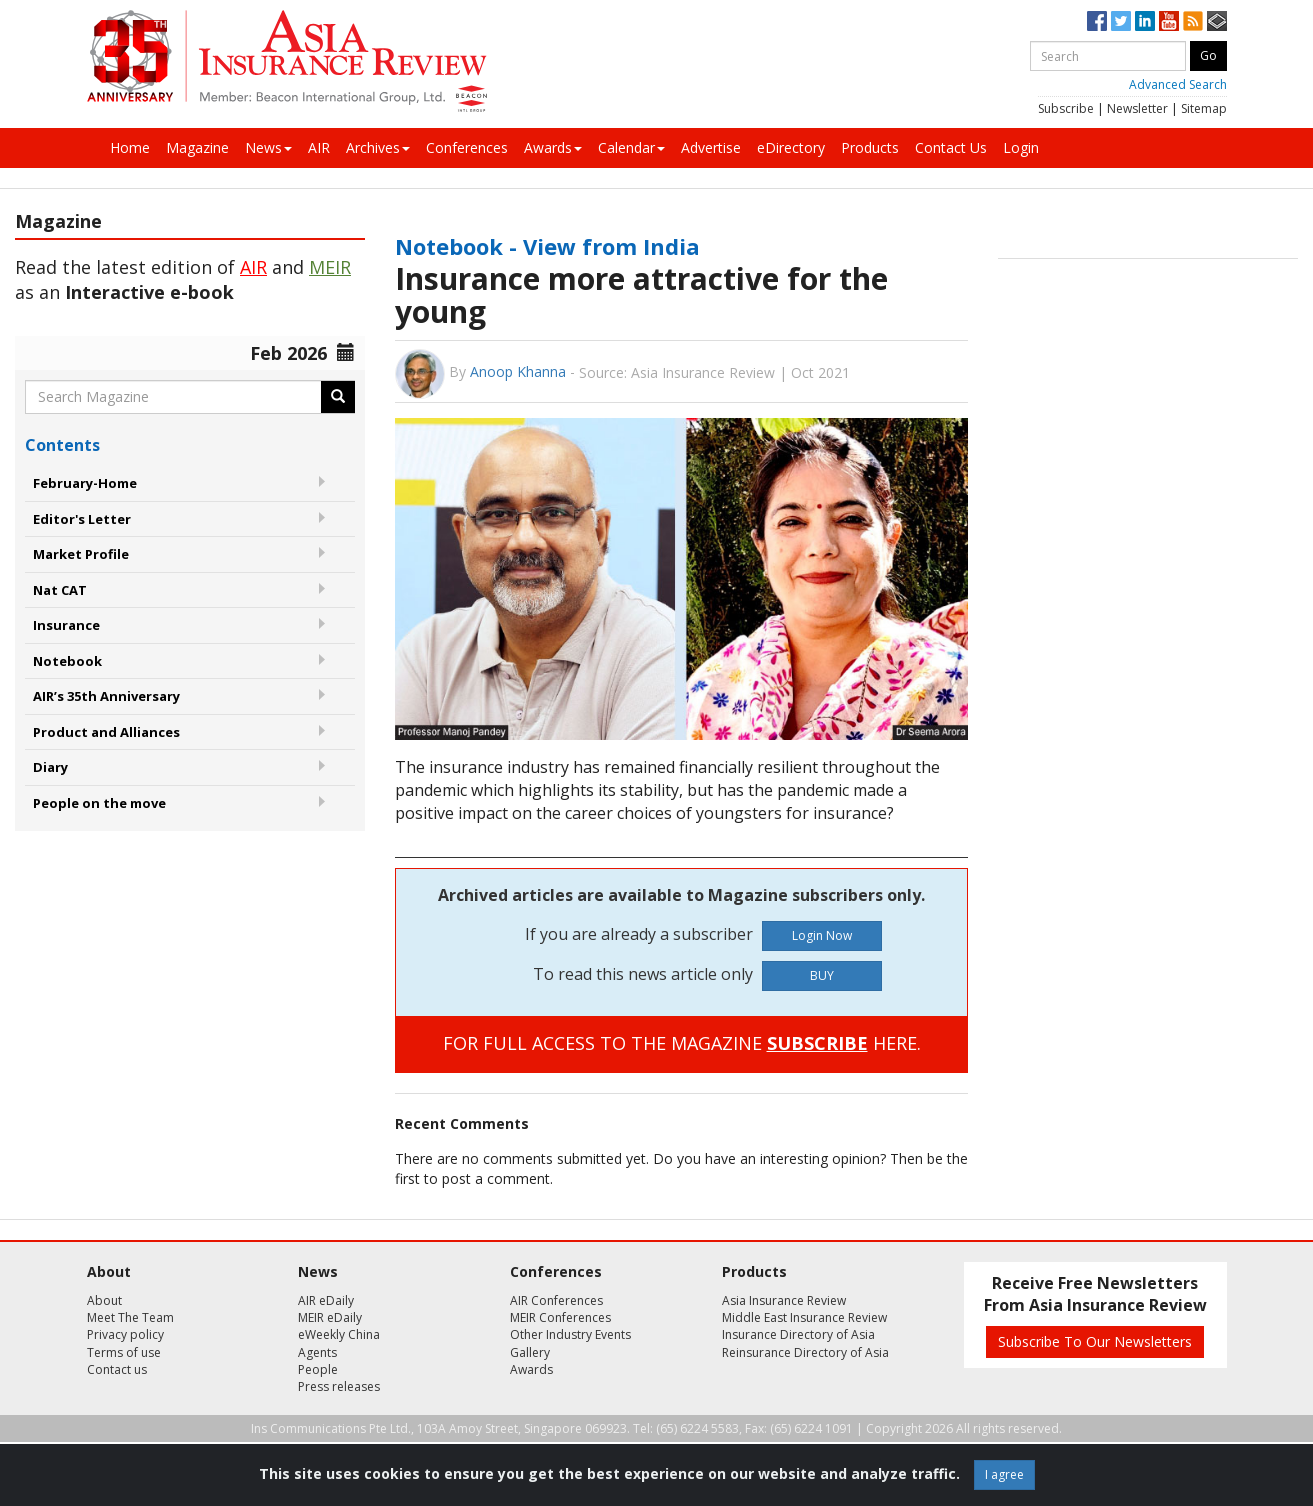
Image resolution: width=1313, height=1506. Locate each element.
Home (130, 147)
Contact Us (951, 147)
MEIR (330, 267)
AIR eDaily (326, 1300)
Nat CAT (60, 590)
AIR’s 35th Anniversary (106, 696)
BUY (822, 975)
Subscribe (1066, 108)
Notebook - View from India (547, 246)
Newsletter (1137, 108)
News (268, 147)
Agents (317, 1352)
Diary (50, 767)
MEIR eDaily (330, 1317)
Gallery (530, 1352)
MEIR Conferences (560, 1317)
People (318, 1369)
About (104, 1300)
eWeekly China (339, 1334)
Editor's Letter (82, 519)
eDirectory (791, 147)
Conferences (467, 147)
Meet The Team (130, 1317)
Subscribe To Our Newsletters (1095, 1341)
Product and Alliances (106, 732)
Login (1021, 147)
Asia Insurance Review (784, 1300)
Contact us (117, 1369)
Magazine (197, 147)
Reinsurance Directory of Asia (805, 1352)
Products (870, 147)
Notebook (67, 661)
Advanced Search (1178, 84)
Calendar (631, 147)
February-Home (85, 483)
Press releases (339, 1386)
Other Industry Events (570, 1334)
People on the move (99, 803)
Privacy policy (125, 1334)
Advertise (711, 147)
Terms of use (124, 1352)
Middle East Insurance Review (804, 1317)
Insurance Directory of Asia (798, 1334)
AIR (319, 147)
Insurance (66, 625)
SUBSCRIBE (817, 1043)
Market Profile (81, 554)
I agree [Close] (1004, 1474)
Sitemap (1204, 108)
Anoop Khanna (518, 371)
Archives (378, 147)
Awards (553, 147)
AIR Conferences (556, 1300)
